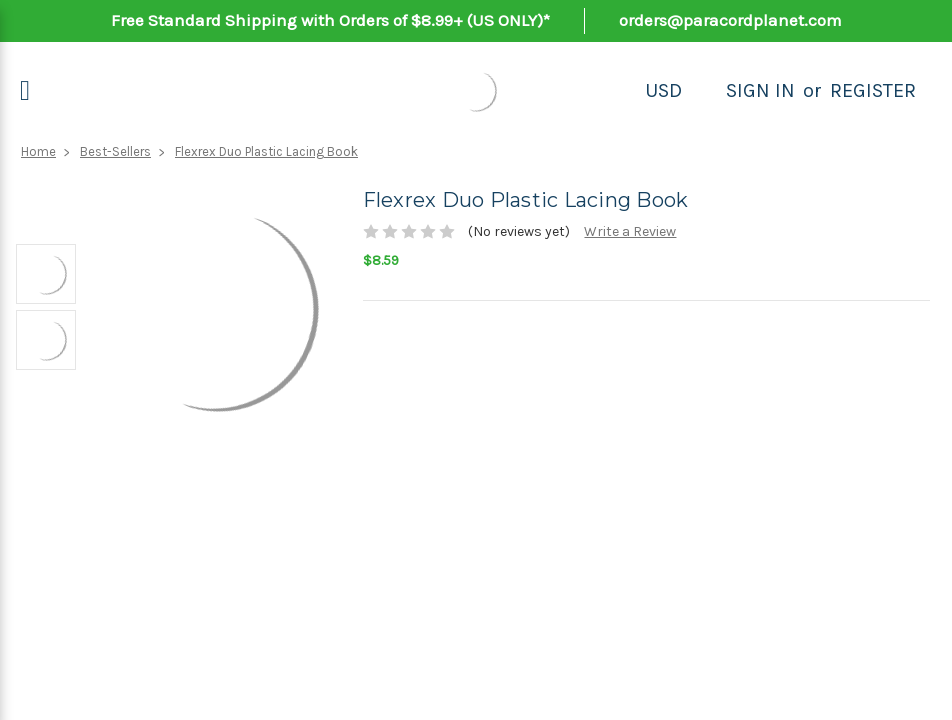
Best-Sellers (115, 151)
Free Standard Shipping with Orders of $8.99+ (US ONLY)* (330, 20)
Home (38, 151)
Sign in (760, 90)
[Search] (704, 91)
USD (663, 90)
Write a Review (630, 231)
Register (873, 90)
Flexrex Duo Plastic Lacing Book (266, 151)
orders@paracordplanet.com (730, 20)
